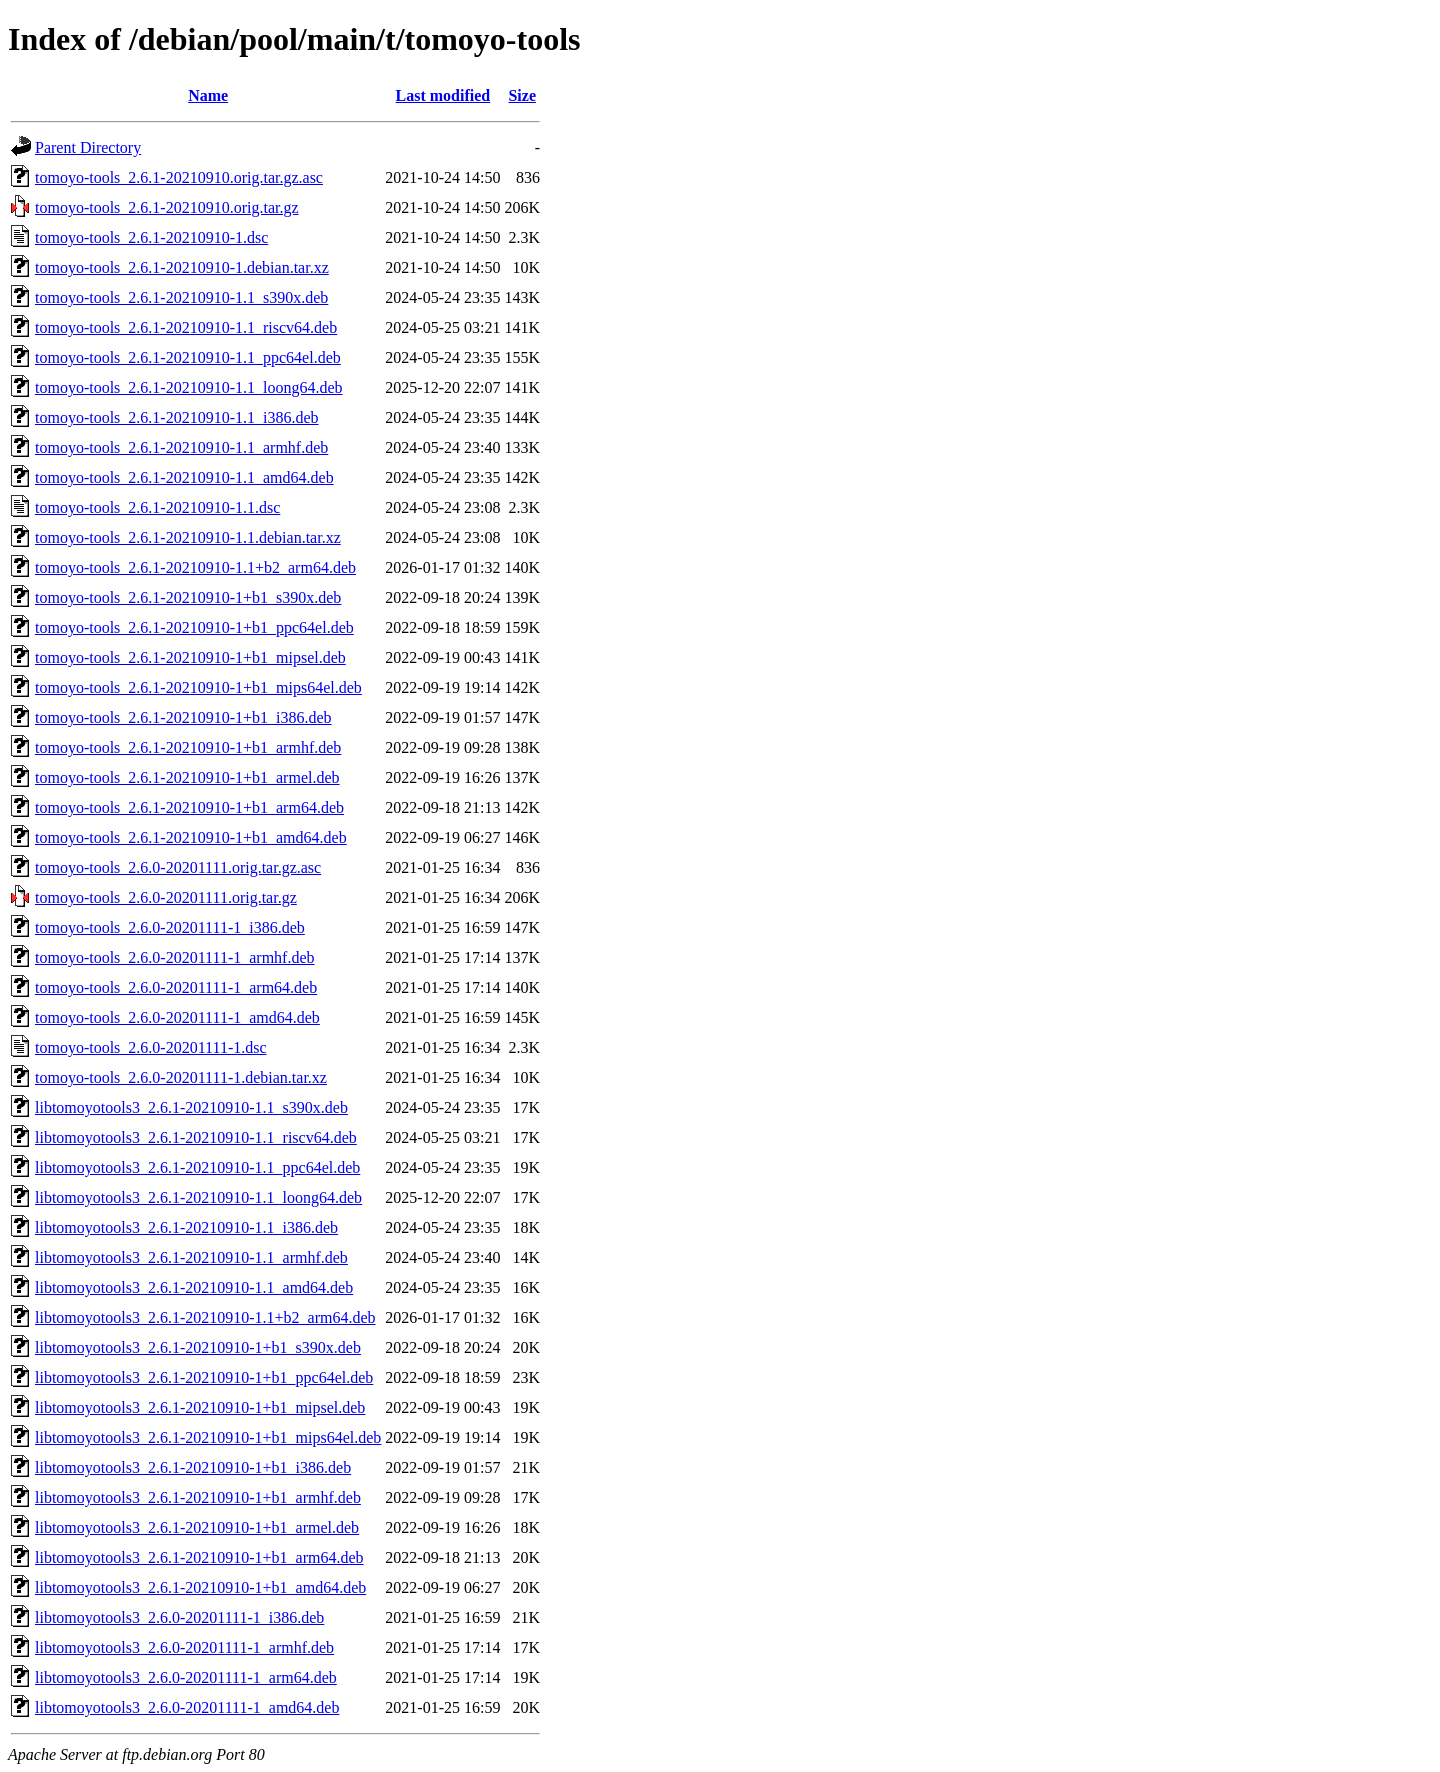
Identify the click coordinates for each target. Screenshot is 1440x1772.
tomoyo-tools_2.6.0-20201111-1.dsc (151, 1047)
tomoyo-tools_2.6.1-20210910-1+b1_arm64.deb (189, 807)
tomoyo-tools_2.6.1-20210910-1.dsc (151, 237)
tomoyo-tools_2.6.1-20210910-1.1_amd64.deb (184, 477)
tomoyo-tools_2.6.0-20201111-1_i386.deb (170, 927)
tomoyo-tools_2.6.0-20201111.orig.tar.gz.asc (178, 867)
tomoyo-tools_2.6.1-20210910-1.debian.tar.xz (182, 267)
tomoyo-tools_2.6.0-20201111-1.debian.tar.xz (181, 1077)
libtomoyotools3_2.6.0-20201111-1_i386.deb (179, 1617)
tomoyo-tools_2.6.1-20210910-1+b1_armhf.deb (188, 747)
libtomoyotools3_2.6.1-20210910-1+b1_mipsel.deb (200, 1407)
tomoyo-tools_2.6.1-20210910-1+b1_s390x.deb (188, 597)
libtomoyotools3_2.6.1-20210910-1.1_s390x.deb (191, 1107)
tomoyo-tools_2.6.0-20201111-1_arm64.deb (176, 987)
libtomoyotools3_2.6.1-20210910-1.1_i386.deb (186, 1227)
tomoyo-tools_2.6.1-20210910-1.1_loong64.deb (189, 387)
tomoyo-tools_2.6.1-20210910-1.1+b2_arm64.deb (195, 567)
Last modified (443, 95)
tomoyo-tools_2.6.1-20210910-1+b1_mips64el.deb (198, 687)
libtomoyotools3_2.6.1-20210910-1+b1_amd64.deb (200, 1587)
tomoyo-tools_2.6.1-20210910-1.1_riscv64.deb (186, 327)
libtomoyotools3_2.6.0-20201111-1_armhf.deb (184, 1647)
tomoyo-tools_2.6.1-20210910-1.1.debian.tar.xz (188, 537)
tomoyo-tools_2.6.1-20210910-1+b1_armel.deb (187, 777)
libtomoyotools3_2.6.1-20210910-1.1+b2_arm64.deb (205, 1317)
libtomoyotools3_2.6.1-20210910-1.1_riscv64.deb (196, 1137)
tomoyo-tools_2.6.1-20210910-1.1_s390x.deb (181, 297)
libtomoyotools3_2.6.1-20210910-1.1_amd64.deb (194, 1287)
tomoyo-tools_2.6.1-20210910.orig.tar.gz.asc (179, 177)
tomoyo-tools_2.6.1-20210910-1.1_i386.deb (177, 417)
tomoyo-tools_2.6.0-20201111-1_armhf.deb (175, 957)
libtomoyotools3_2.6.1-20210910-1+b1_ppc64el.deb (204, 1377)
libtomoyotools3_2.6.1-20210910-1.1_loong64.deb (198, 1197)
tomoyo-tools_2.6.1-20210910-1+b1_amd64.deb (191, 837)
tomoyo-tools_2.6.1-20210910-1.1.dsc (157, 507)
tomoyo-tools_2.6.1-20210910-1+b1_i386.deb (183, 717)
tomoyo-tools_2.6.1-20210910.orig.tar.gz (167, 207)
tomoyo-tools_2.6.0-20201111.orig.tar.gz (166, 897)
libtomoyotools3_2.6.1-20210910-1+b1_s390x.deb (198, 1347)
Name (208, 95)
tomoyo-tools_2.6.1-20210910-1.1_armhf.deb (181, 447)
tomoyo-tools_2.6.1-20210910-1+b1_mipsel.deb (190, 657)
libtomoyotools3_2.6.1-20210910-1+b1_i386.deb (193, 1467)
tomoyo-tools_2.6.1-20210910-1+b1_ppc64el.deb (194, 627)
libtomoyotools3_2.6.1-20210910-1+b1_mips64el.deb (208, 1437)
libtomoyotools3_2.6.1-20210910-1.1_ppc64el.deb (197, 1167)
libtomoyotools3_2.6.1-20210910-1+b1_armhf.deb (198, 1497)
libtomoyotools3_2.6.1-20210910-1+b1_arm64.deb (199, 1557)
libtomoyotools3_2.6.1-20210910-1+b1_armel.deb (197, 1527)
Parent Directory (88, 147)
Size (522, 95)
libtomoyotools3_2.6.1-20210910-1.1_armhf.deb (191, 1257)
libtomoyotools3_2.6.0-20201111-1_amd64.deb (187, 1707)
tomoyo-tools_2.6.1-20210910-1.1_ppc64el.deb (188, 357)
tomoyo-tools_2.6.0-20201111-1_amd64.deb (177, 1017)
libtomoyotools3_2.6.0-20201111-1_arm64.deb (186, 1677)
